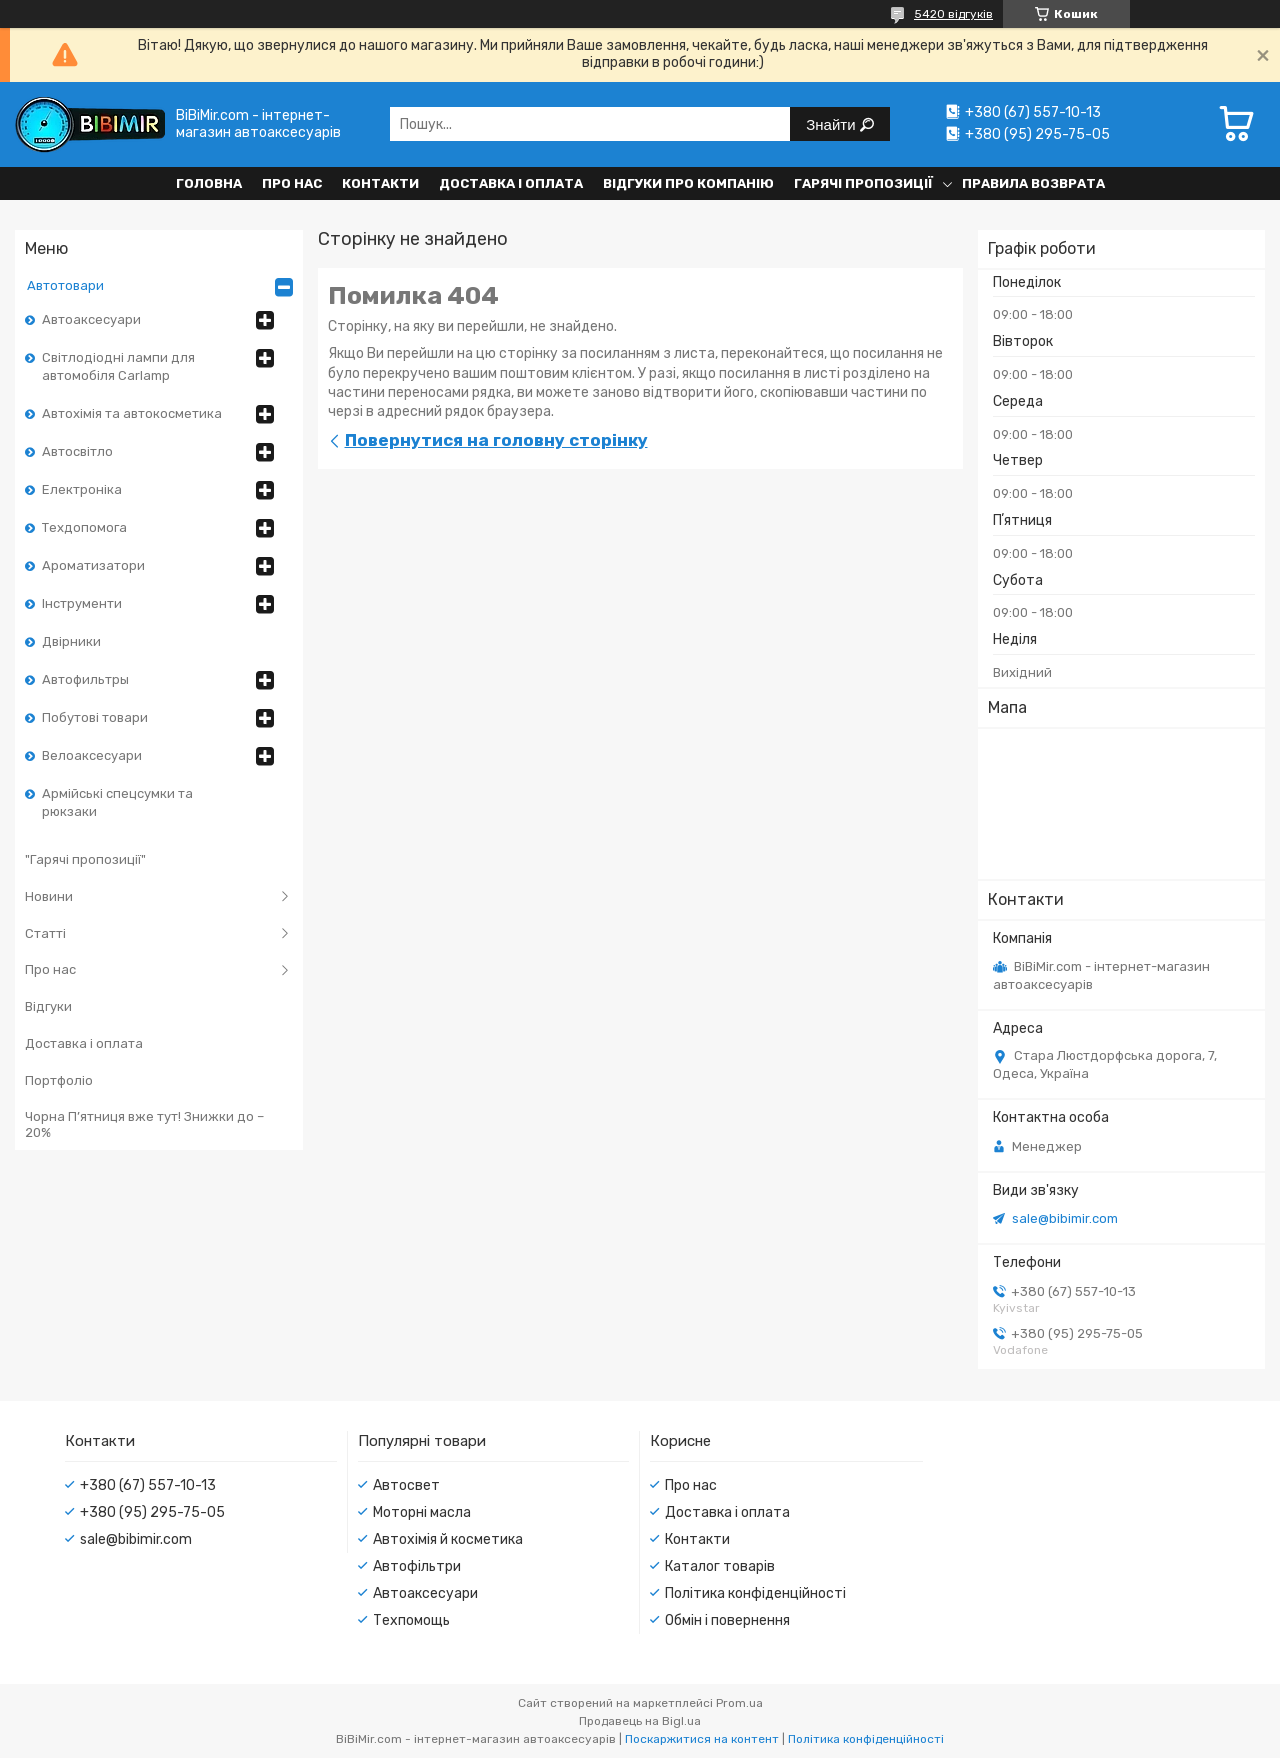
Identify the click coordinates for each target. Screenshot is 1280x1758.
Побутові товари (95, 717)
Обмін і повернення (727, 1620)
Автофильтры (85, 679)
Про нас (292, 183)
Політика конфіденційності (755, 1593)
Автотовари (65, 285)
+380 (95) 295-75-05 (152, 1512)
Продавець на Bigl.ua (640, 1721)
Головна (209, 183)
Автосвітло (77, 451)
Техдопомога (84, 527)
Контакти (380, 183)
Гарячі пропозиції (863, 183)
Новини (49, 896)
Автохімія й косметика (448, 1539)
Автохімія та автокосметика (132, 413)
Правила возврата (1033, 183)
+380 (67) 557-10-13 (148, 1485)
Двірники (71, 641)
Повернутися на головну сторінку (496, 440)
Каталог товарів (720, 1566)
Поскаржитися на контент (702, 1739)
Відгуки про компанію (688, 183)
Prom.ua (739, 1703)
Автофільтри (417, 1566)
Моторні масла (422, 1512)
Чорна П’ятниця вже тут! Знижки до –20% (144, 1124)
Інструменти (82, 603)
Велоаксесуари (92, 755)
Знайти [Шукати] (832, 124)
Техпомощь (411, 1620)
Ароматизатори (93, 565)
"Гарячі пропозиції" (85, 859)
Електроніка (82, 489)
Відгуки (48, 1006)
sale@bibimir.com (1065, 1218)
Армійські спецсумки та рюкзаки (117, 802)
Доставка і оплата (511, 183)
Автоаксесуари (91, 319)
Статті (45, 933)
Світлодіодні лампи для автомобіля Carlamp (118, 366)
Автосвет (406, 1485)
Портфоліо (59, 1080)
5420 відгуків (953, 14)
